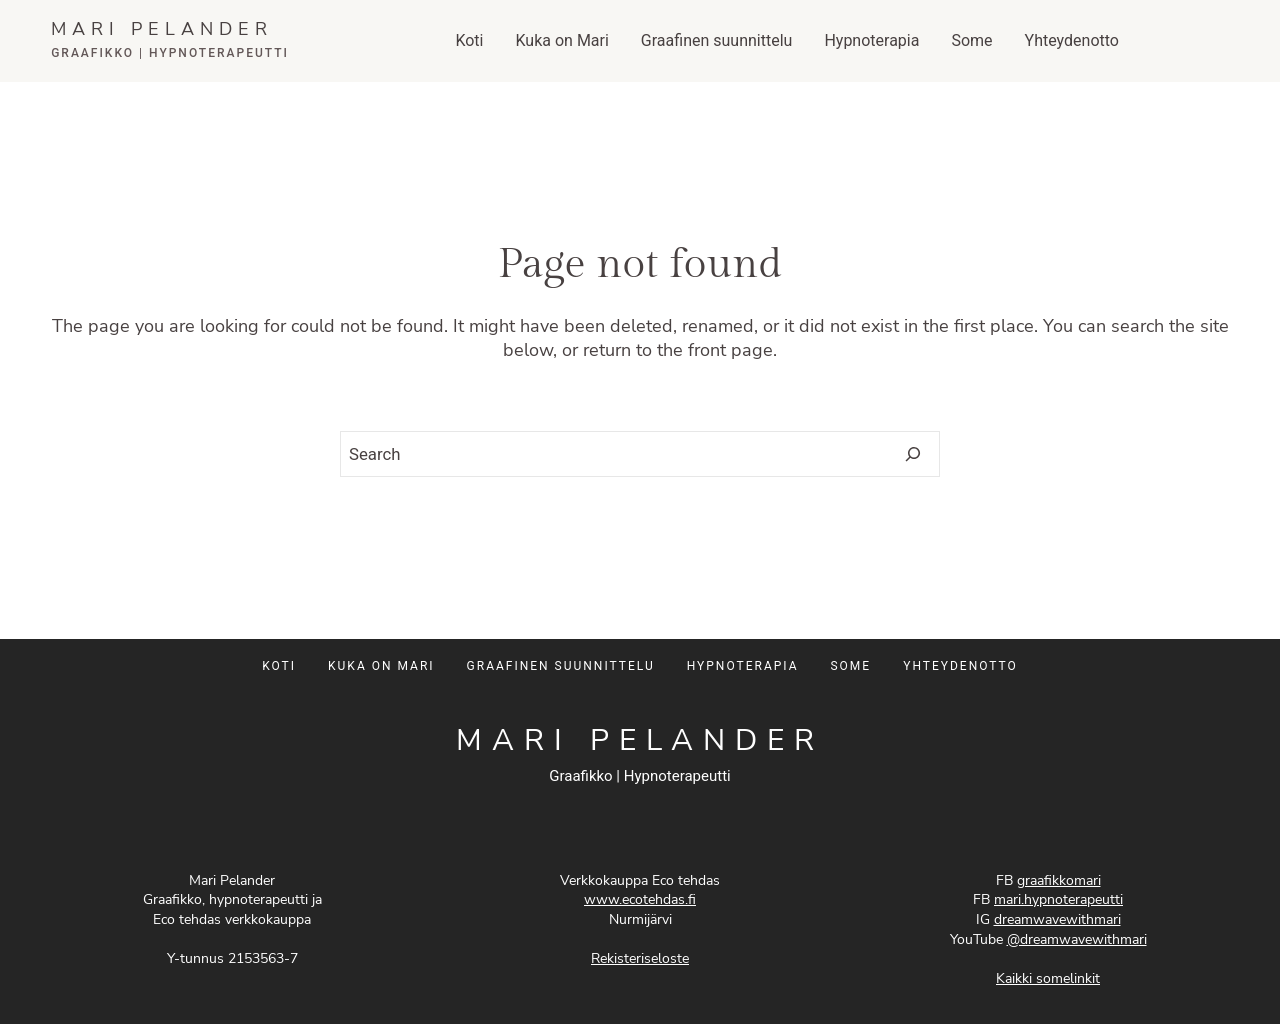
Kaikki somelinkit (1048, 978)
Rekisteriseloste (640, 958)
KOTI (279, 666)
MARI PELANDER (162, 29)
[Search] (912, 454)
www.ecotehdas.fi (640, 899)
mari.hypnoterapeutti (1058, 899)
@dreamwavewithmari (1077, 939)
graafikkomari (1059, 880)
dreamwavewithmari (1057, 919)
